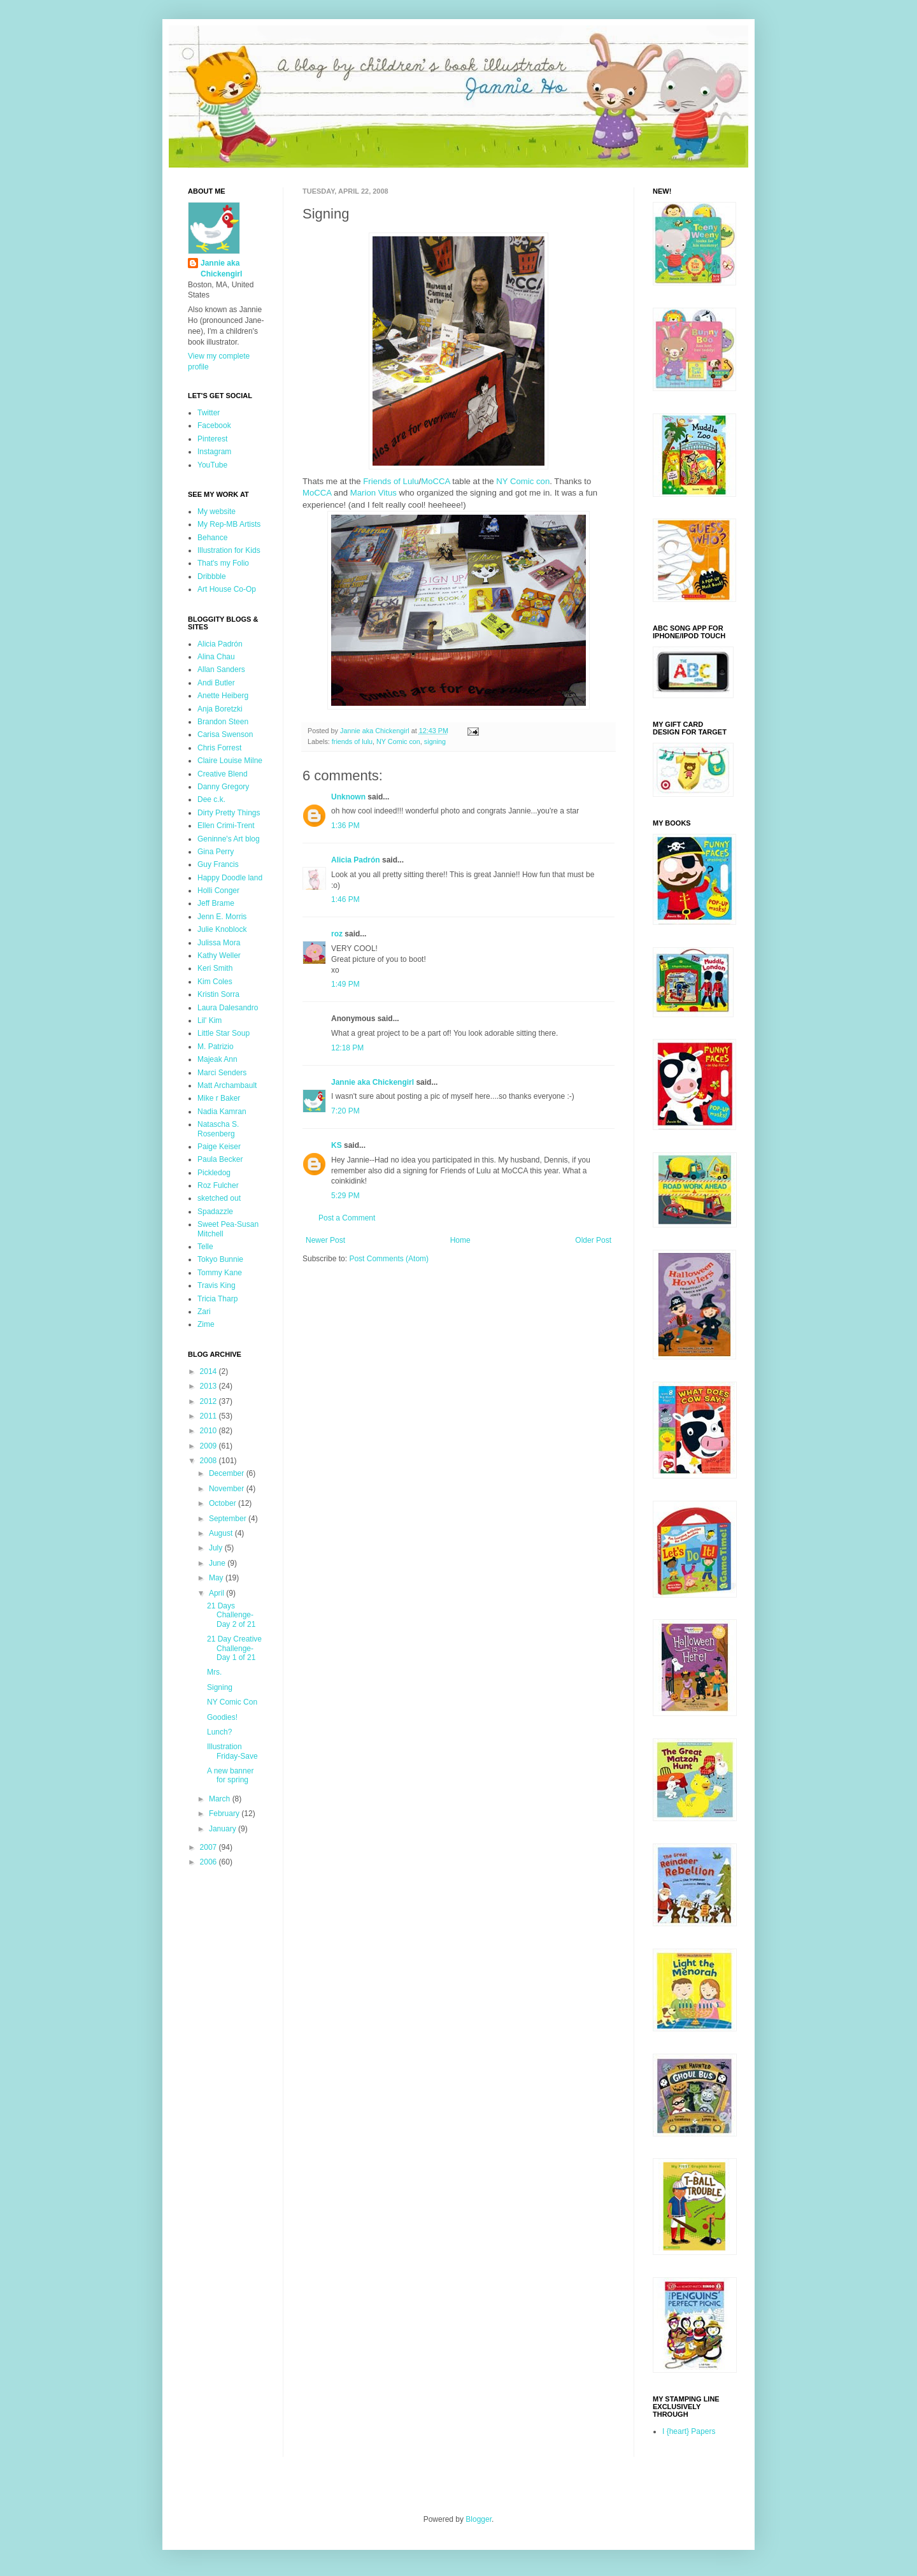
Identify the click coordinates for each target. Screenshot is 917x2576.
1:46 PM (345, 899)
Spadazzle (215, 1211)
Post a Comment (346, 1217)
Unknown (348, 796)
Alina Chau (216, 656)
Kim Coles (214, 981)
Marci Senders (221, 1072)
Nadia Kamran (221, 1111)
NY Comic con (523, 481)
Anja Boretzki (220, 709)
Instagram (214, 451)
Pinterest (212, 438)
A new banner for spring (230, 1775)
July (217, 1547)
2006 (209, 1861)
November (227, 1488)
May (217, 1577)
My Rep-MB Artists (228, 524)
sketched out (219, 1198)
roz (337, 933)
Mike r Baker (218, 1098)
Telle (205, 1246)
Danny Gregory (223, 786)
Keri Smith (214, 968)
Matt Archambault (227, 1085)
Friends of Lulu (390, 481)
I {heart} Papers (688, 2431)
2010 (209, 1430)
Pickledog (214, 1172)
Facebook (214, 425)
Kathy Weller (219, 955)
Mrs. (214, 1672)
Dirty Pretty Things (228, 812)
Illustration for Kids (228, 550)
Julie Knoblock (221, 929)
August (222, 1533)
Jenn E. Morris (221, 916)
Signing (219, 1687)
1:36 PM (345, 825)
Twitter (208, 412)
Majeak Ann (217, 1059)
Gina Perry (215, 851)
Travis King (216, 1285)
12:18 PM (347, 1047)
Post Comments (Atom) (389, 1258)
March (220, 1798)
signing (435, 741)
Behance (212, 537)
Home (460, 1240)
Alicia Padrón (355, 859)
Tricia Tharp (217, 1298)
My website (216, 511)
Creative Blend (222, 773)
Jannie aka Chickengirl (372, 1082)
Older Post (593, 1240)
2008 (209, 1460)
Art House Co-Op (226, 589)
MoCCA (435, 481)
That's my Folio (223, 563)
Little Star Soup (223, 1033)
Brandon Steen (222, 721)
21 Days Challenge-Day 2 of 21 (231, 1615)
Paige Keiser (219, 1146)
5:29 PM (345, 1195)
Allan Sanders (221, 669)
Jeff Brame (215, 903)
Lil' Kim (209, 1020)
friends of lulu (352, 741)
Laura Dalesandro (227, 1007)
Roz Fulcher (218, 1185)
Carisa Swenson (225, 734)
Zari (204, 1311)
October (223, 1503)
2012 (209, 1401)
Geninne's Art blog (228, 838)
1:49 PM (345, 984)
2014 (209, 1371)
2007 (209, 1847)
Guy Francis (218, 864)
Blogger (479, 2519)
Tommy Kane (219, 1272)
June (218, 1563)
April (217, 1593)
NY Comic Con (232, 1702)
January (223, 1828)
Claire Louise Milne (229, 760)
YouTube (212, 465)
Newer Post (325, 1240)
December (227, 1473)
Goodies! (222, 1717)
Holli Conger (218, 890)
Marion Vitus (373, 492)
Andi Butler (216, 682)
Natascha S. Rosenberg (218, 1129)
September (228, 1518)
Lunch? (219, 1732)
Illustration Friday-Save (232, 1751)
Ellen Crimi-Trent (226, 825)
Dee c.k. (211, 799)
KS (336, 1145)
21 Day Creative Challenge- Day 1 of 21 (234, 1648)
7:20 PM (345, 1110)
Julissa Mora (218, 942)
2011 (209, 1416)
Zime (206, 1324)
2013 (209, 1386)
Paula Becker (220, 1159)
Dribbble (211, 576)
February (225, 1813)
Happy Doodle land (229, 877)
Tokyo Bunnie (220, 1259)
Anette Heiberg (222, 695)
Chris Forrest (219, 747)
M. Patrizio (215, 1046)
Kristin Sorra (218, 994)
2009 (209, 1446)
